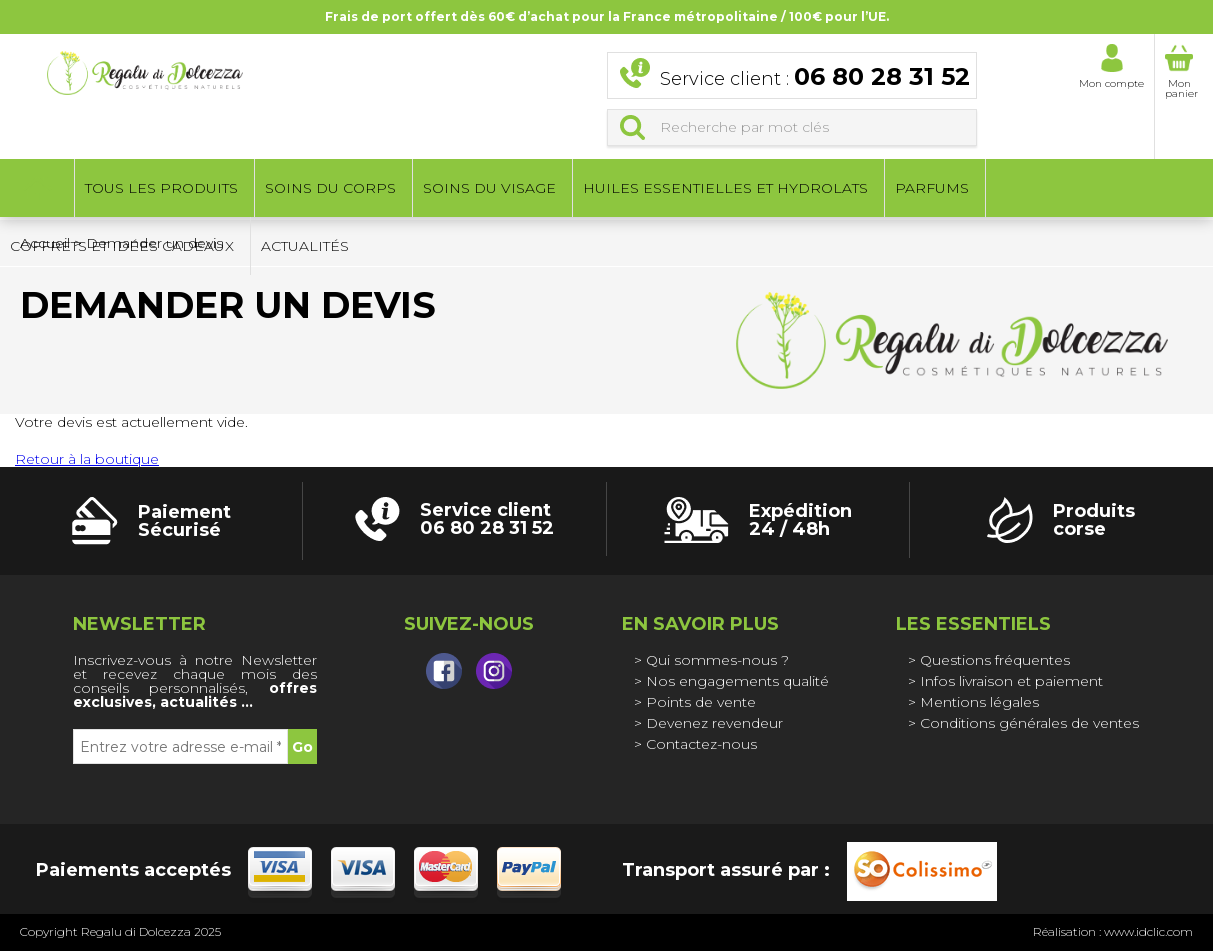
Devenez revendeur (714, 723)
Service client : (815, 78)
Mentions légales (979, 702)
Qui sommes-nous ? (717, 660)
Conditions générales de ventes (1029, 723)
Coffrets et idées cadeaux (122, 248)
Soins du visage (489, 190)
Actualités (305, 248)
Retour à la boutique (87, 459)
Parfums (932, 190)
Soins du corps (330, 190)
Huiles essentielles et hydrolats (725, 190)
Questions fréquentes (995, 660)
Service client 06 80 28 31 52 (487, 519)
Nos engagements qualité (737, 681)
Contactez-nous (701, 744)
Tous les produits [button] (161, 190)
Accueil (37, 190)
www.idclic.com (1148, 931)
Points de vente (701, 702)
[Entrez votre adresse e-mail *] (180, 746)
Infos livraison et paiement (1011, 681)
